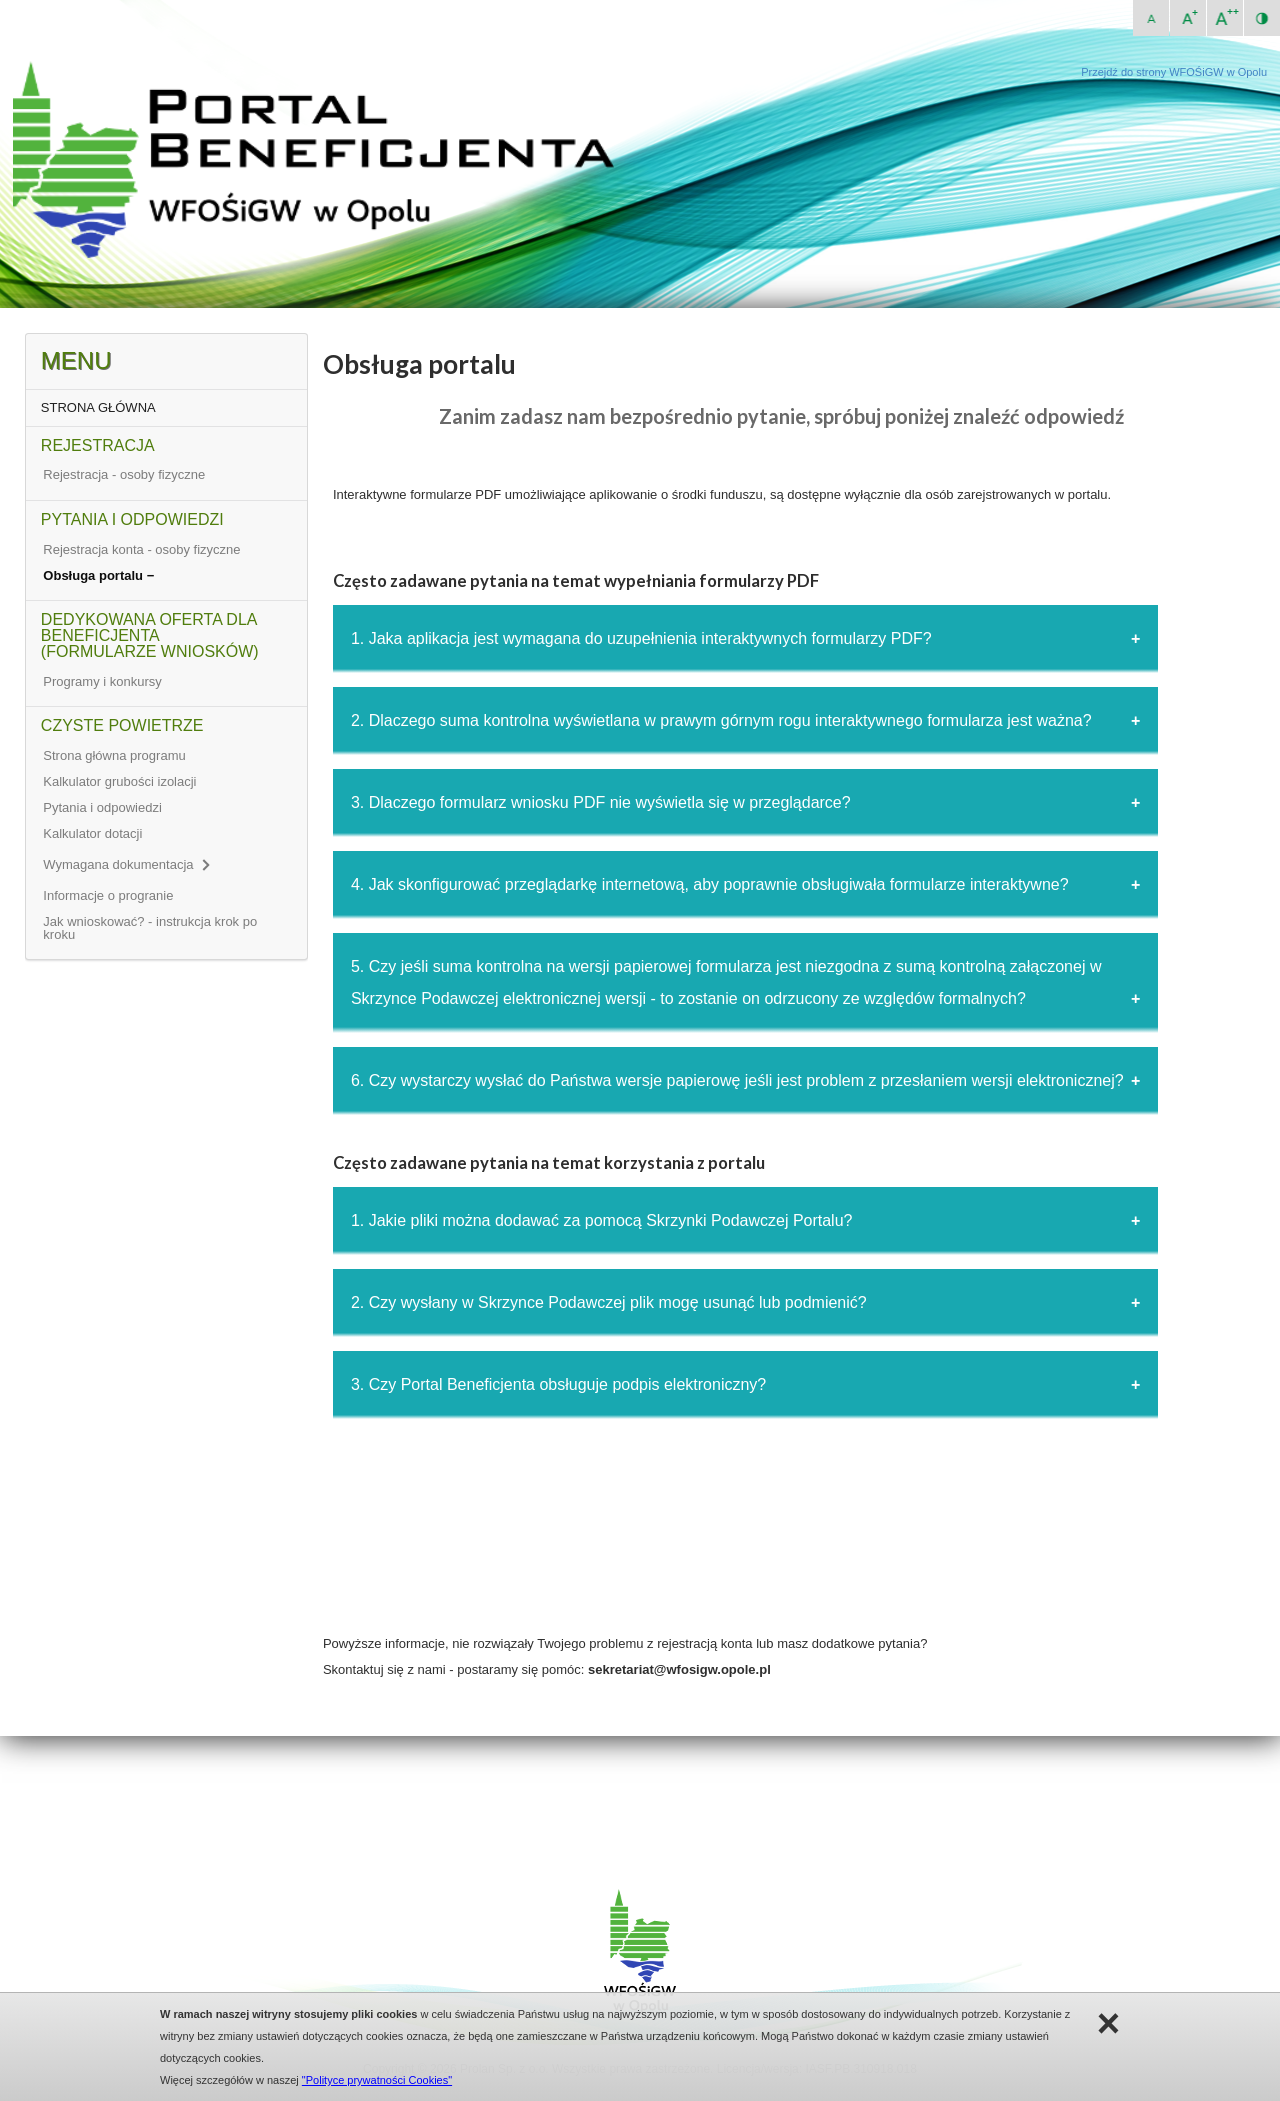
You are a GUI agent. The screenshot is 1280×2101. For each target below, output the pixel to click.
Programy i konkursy (102, 681)
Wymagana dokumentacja (125, 864)
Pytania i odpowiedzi (102, 807)
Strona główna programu (114, 755)
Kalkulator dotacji (92, 833)
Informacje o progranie (108, 895)
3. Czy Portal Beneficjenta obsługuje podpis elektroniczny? (558, 1384)
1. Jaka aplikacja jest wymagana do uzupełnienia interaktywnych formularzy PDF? (641, 638)
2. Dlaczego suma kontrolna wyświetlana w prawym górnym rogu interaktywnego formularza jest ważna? (721, 720)
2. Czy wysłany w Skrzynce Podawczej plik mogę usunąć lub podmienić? (609, 1302)
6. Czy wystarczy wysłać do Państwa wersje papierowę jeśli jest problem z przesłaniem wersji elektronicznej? (737, 1080)
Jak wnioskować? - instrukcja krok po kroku (150, 928)
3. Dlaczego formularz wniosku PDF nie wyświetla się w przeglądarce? (601, 802)
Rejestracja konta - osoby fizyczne (141, 549)
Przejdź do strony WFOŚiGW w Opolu (1174, 72)
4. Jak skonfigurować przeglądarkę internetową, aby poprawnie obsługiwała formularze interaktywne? (710, 884)
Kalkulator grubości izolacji (119, 781)
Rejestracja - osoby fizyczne (124, 474)
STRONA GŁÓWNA (98, 407)
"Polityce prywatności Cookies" (377, 2080)
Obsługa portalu (94, 575)
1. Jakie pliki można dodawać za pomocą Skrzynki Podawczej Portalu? (602, 1220)
